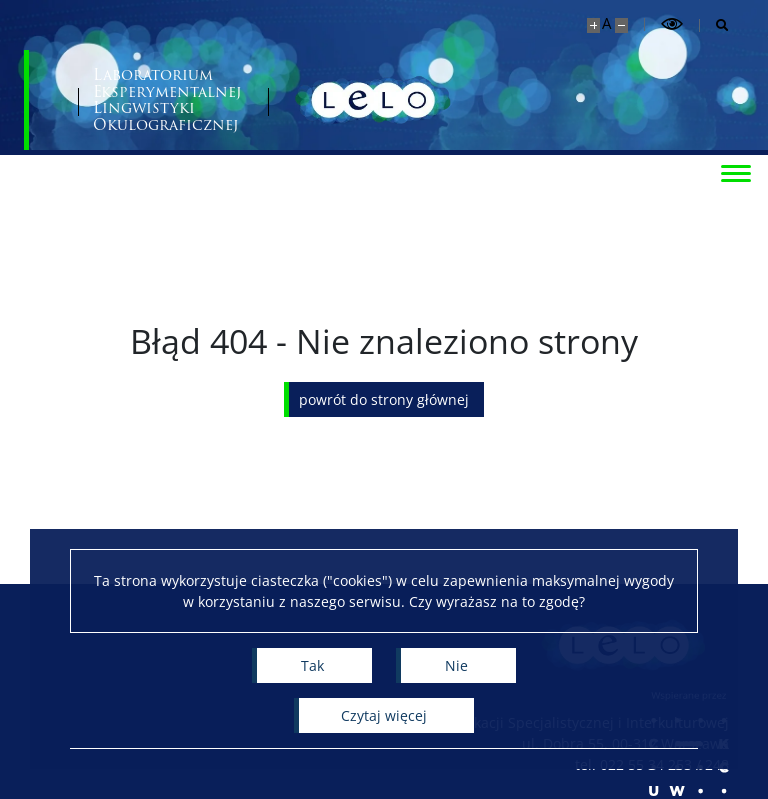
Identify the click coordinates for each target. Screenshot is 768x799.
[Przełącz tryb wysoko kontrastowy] (672, 24)
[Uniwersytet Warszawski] (149, 100)
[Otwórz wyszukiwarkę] (714, 25)
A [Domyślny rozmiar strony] (606, 23)
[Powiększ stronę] (593, 25)
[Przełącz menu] (733, 172)
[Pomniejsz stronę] (621, 25)
